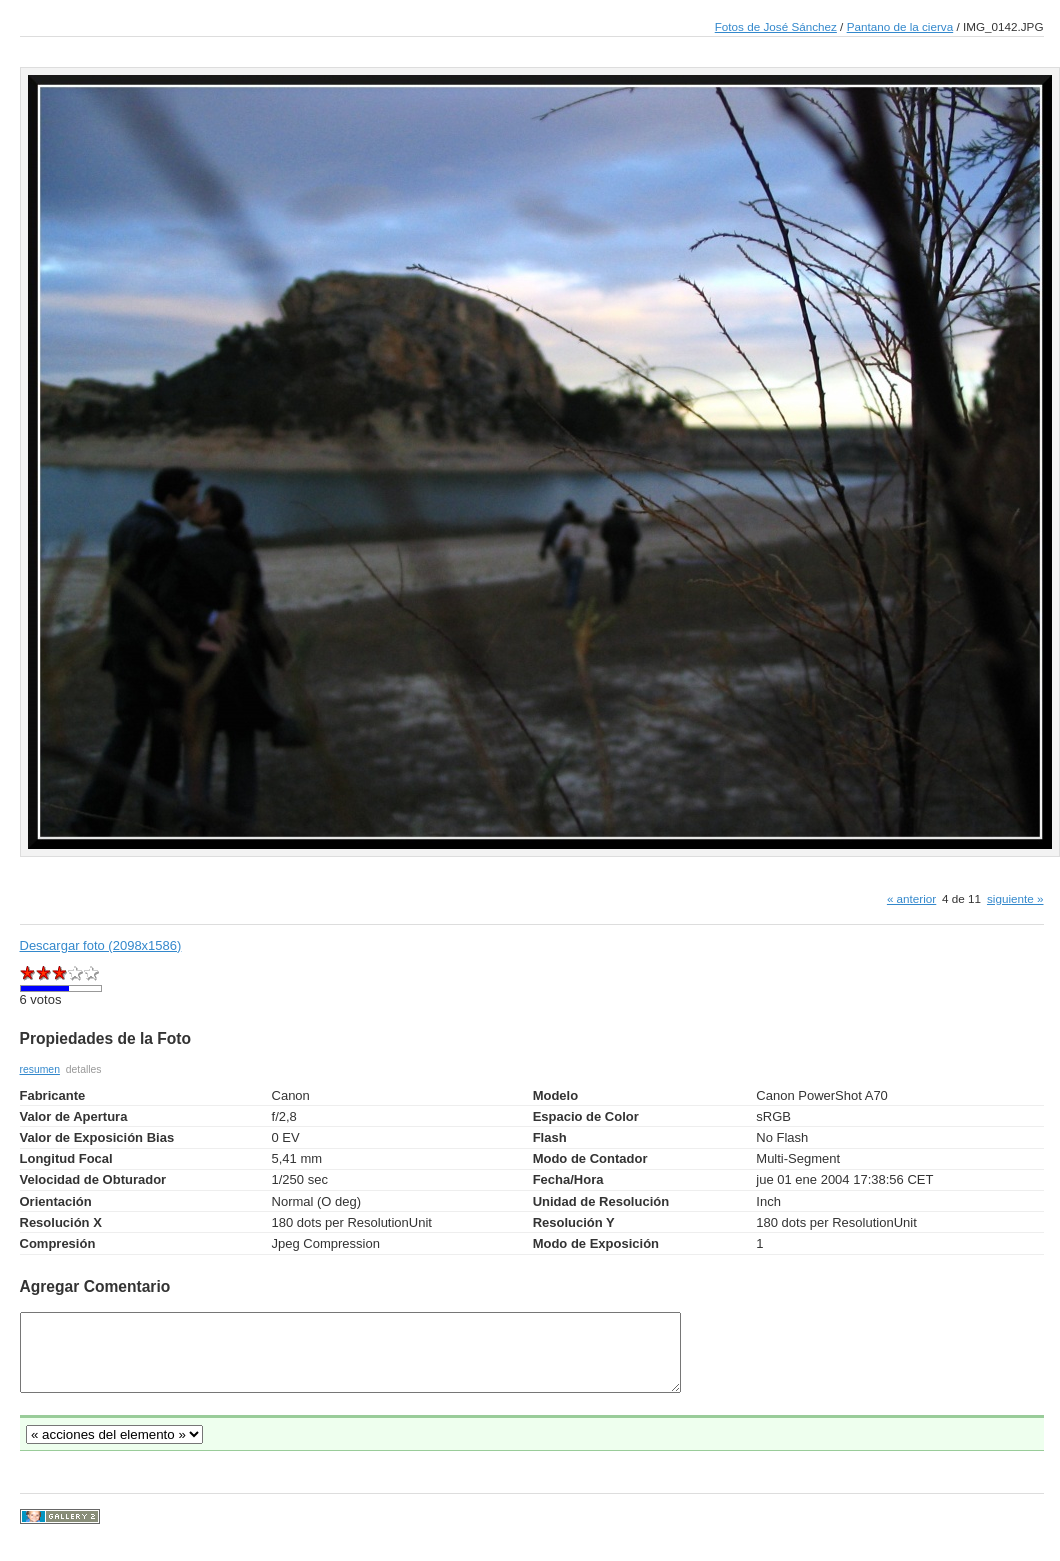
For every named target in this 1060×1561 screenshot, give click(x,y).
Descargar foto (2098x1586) (101, 945)
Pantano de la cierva (900, 26)
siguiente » (1015, 898)
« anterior (911, 898)
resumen (40, 1069)
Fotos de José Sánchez (776, 26)
